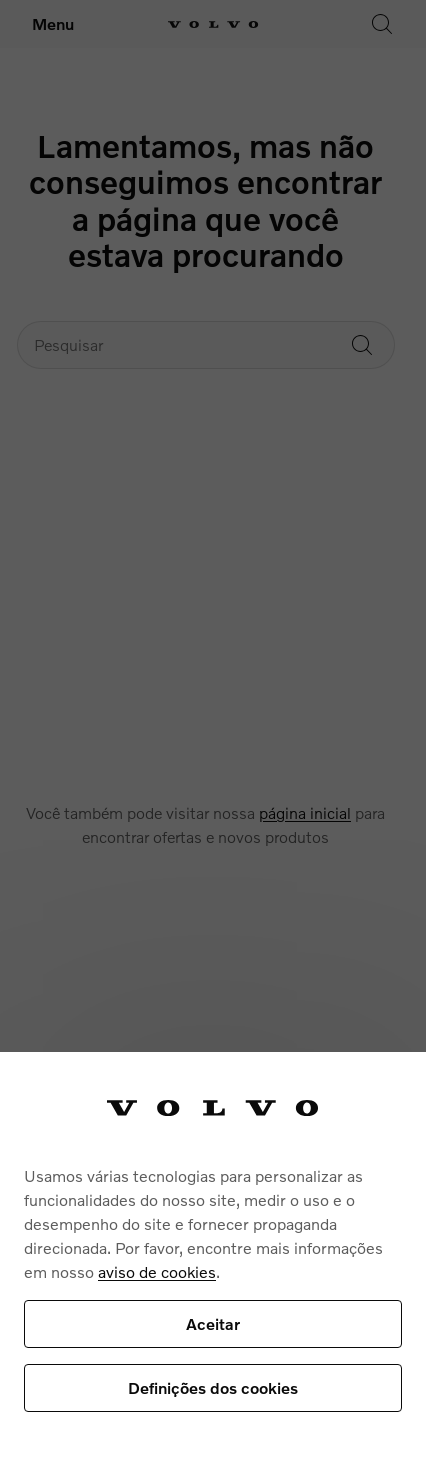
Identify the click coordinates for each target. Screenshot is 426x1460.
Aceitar (213, 1323)
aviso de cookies (157, 1271)
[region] (213, 1256)
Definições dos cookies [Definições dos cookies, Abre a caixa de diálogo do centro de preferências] (213, 1387)
